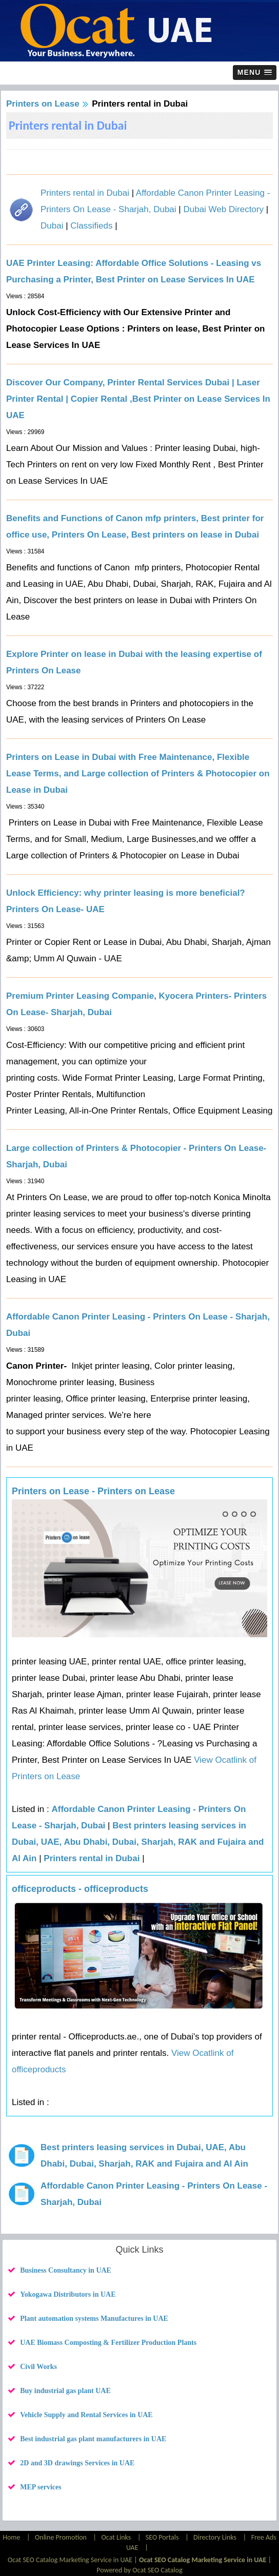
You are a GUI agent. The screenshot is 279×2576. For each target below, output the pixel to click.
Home (12, 2537)
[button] (254, 72)
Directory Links (214, 2537)
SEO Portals (162, 2537)
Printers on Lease (42, 104)
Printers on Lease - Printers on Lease (93, 1491)
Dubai (52, 226)
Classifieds (91, 226)
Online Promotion (61, 2537)
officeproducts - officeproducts (80, 1889)
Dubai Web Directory (223, 209)
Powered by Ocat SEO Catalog (139, 2570)
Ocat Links (116, 2537)
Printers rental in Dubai (85, 193)
